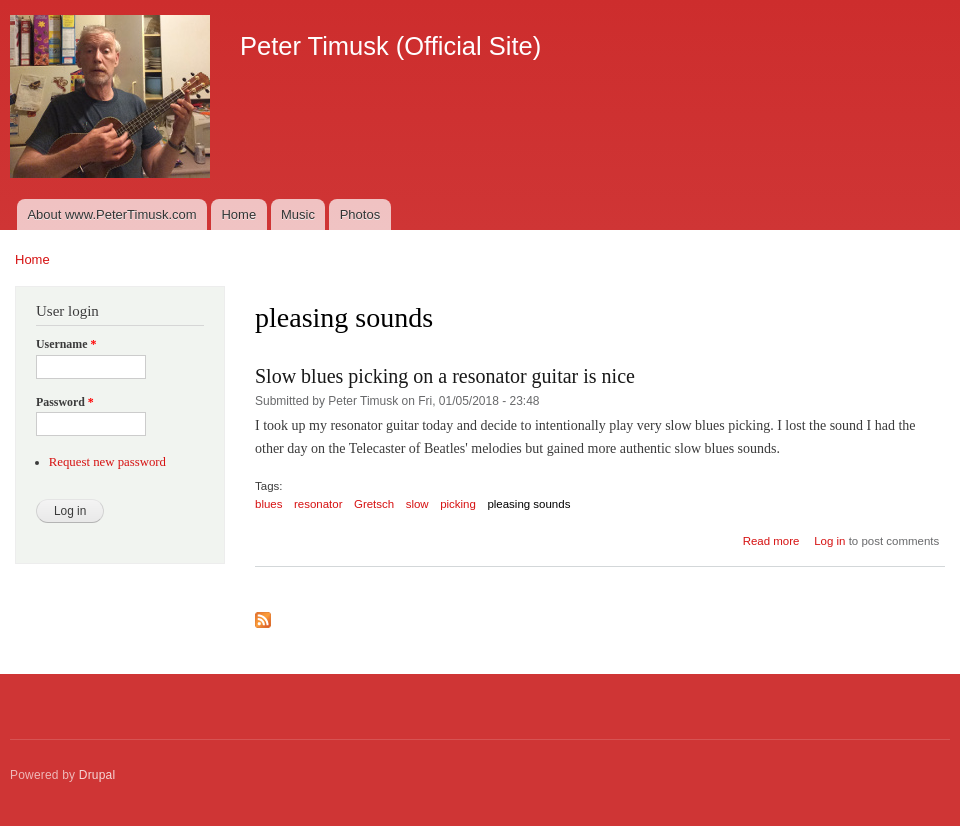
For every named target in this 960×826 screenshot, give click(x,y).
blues (268, 504)
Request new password (107, 462)
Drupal (97, 775)
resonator (318, 504)
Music (298, 214)
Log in (829, 541)
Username (66, 344)
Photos (360, 214)
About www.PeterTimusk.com (111, 214)
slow (417, 504)
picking (458, 504)
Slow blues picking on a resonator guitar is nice (445, 376)
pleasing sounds (528, 504)
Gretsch (374, 504)
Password (65, 402)
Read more (771, 541)
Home (238, 214)
